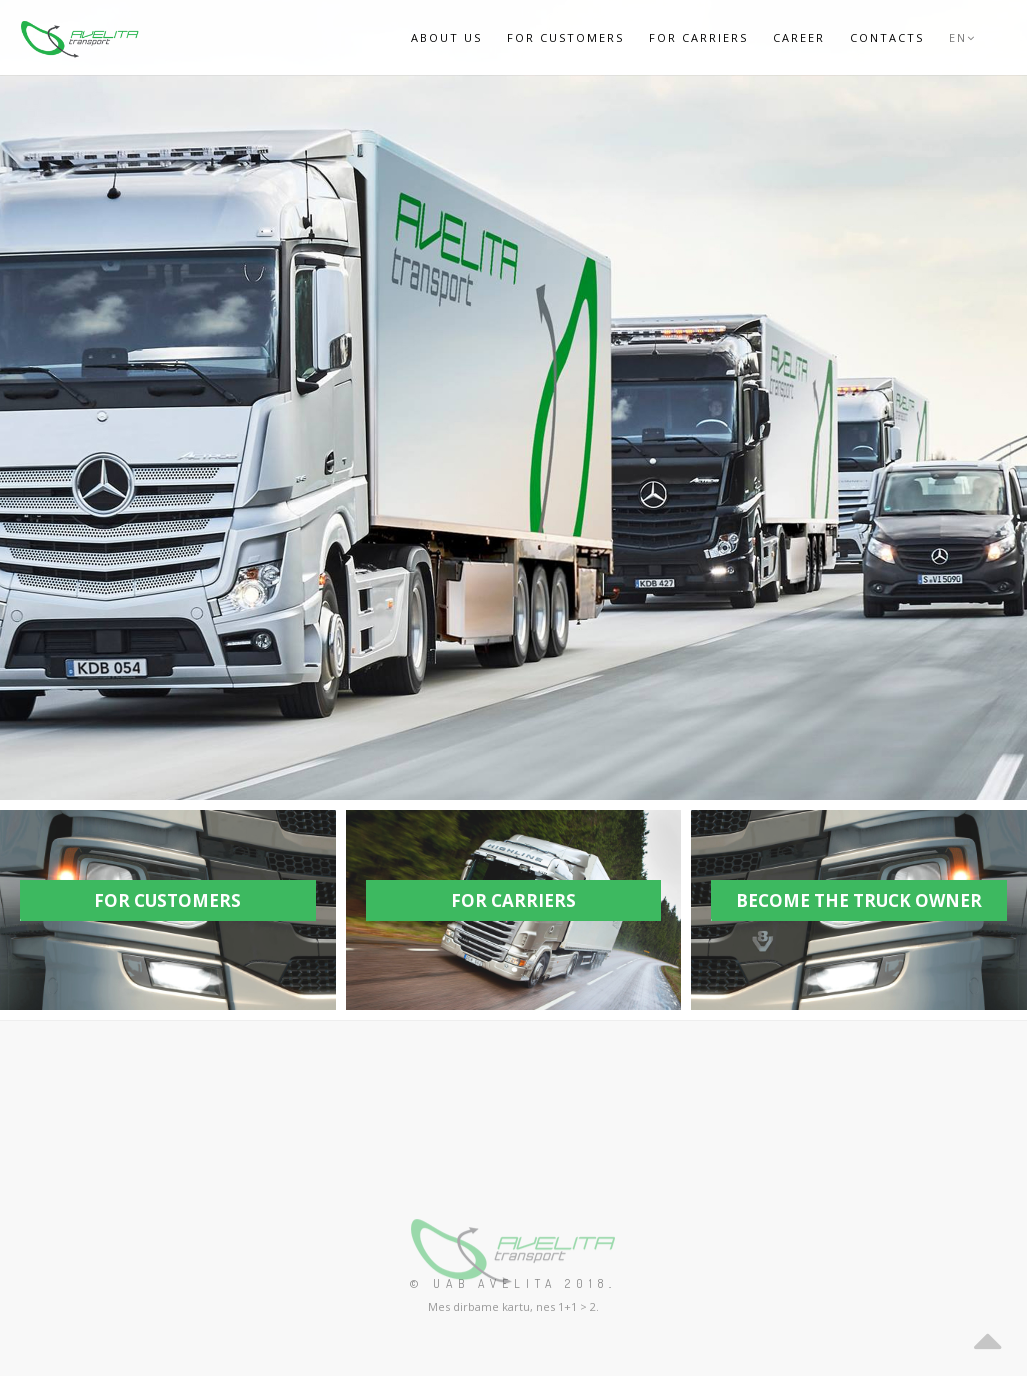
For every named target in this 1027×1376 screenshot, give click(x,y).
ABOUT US (446, 37)
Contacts (887, 37)
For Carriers (698, 37)
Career (799, 37)
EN (962, 37)
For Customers (565, 37)
